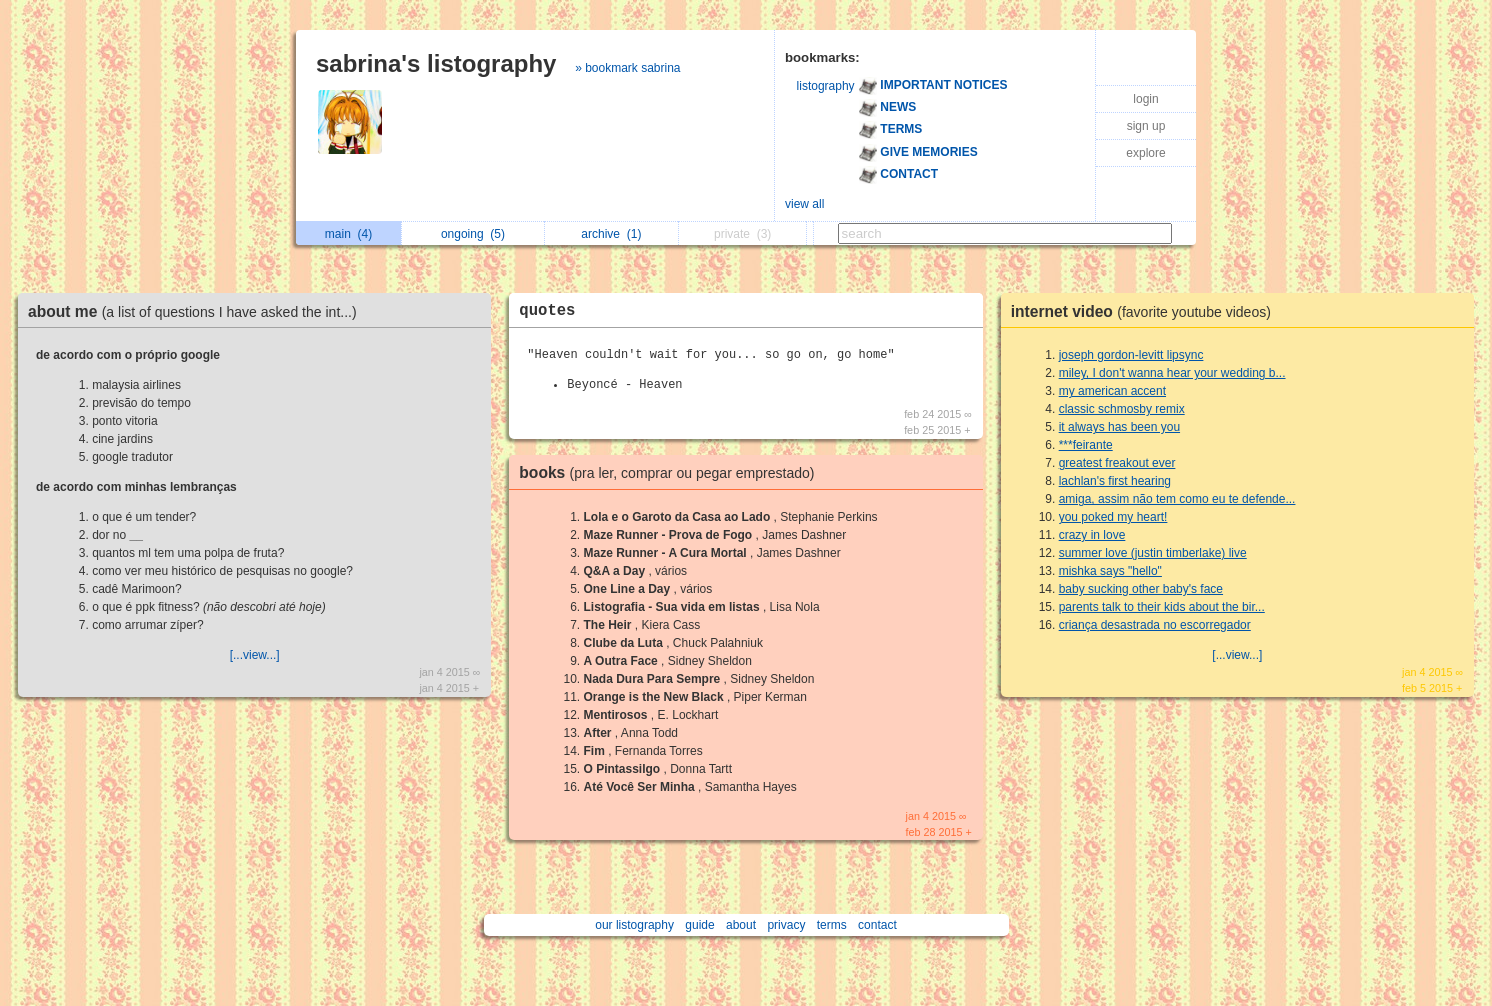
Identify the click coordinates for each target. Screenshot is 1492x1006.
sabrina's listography (436, 63)
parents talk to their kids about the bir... (1162, 607)
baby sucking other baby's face (1141, 589)
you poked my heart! (1113, 517)
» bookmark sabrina (627, 68)
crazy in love (1092, 535)
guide (699, 925)
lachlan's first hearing (1115, 481)
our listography (634, 925)
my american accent (1112, 391)
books (671, 472)
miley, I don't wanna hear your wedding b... (1172, 373)
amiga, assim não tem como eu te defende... (1177, 499)
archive (611, 234)
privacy (786, 925)
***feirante (1086, 445)
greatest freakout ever (1117, 463)
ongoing (473, 234)
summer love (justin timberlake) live (1153, 553)
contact (877, 925)
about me (197, 311)
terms (832, 925)
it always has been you (1119, 427)
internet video (1146, 311)
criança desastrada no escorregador (1155, 625)
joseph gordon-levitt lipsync (1131, 355)
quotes (547, 311)
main (348, 234)
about (741, 925)
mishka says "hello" (1110, 571)
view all (804, 204)
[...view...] (255, 655)
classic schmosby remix (1122, 409)
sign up (1146, 126)
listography (826, 86)
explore (1145, 153)
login (1145, 99)
